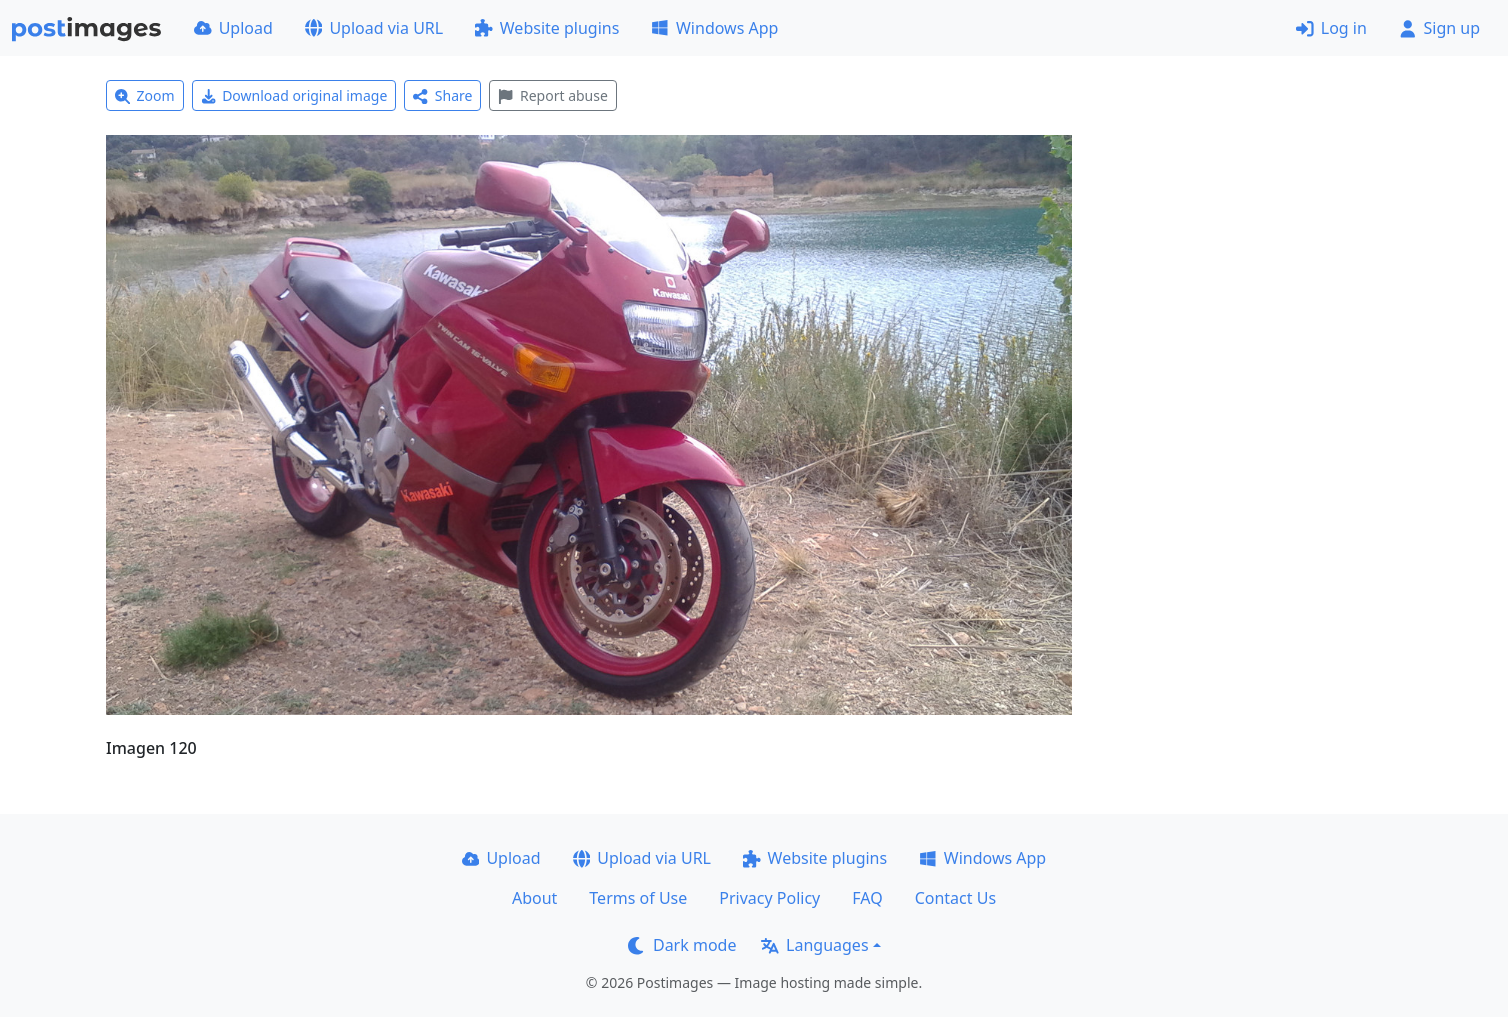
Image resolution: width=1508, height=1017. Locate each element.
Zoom (145, 95)
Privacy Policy (769, 898)
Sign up (1439, 28)
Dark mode (682, 945)
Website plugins (547, 28)
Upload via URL (374, 28)
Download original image (294, 95)
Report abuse (552, 95)
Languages (814, 945)
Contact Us (955, 898)
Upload (233, 28)
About (534, 898)
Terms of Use (638, 898)
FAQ (867, 898)
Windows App (714, 28)
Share (442, 95)
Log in (1331, 28)
